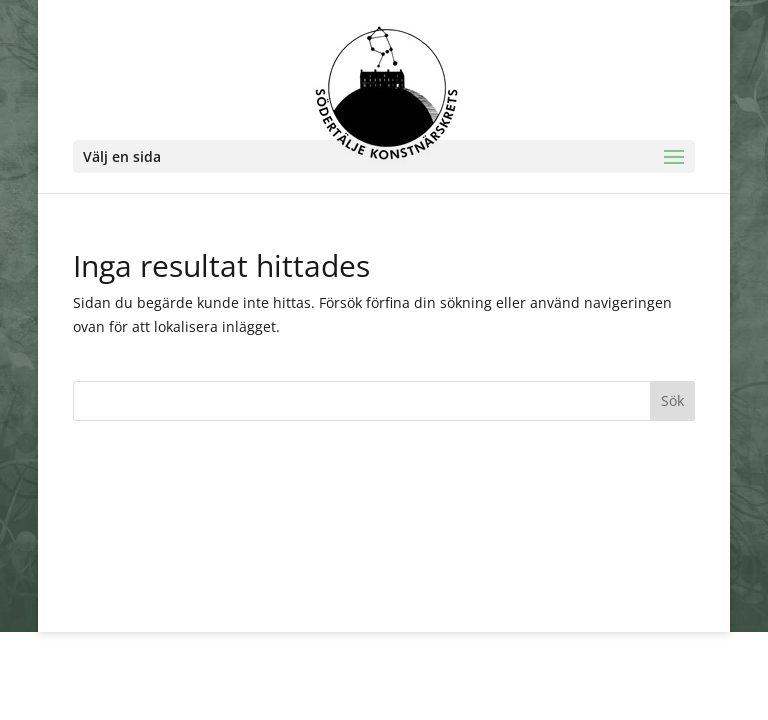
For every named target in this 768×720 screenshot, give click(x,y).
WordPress (509, 604)
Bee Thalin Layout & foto (356, 604)
